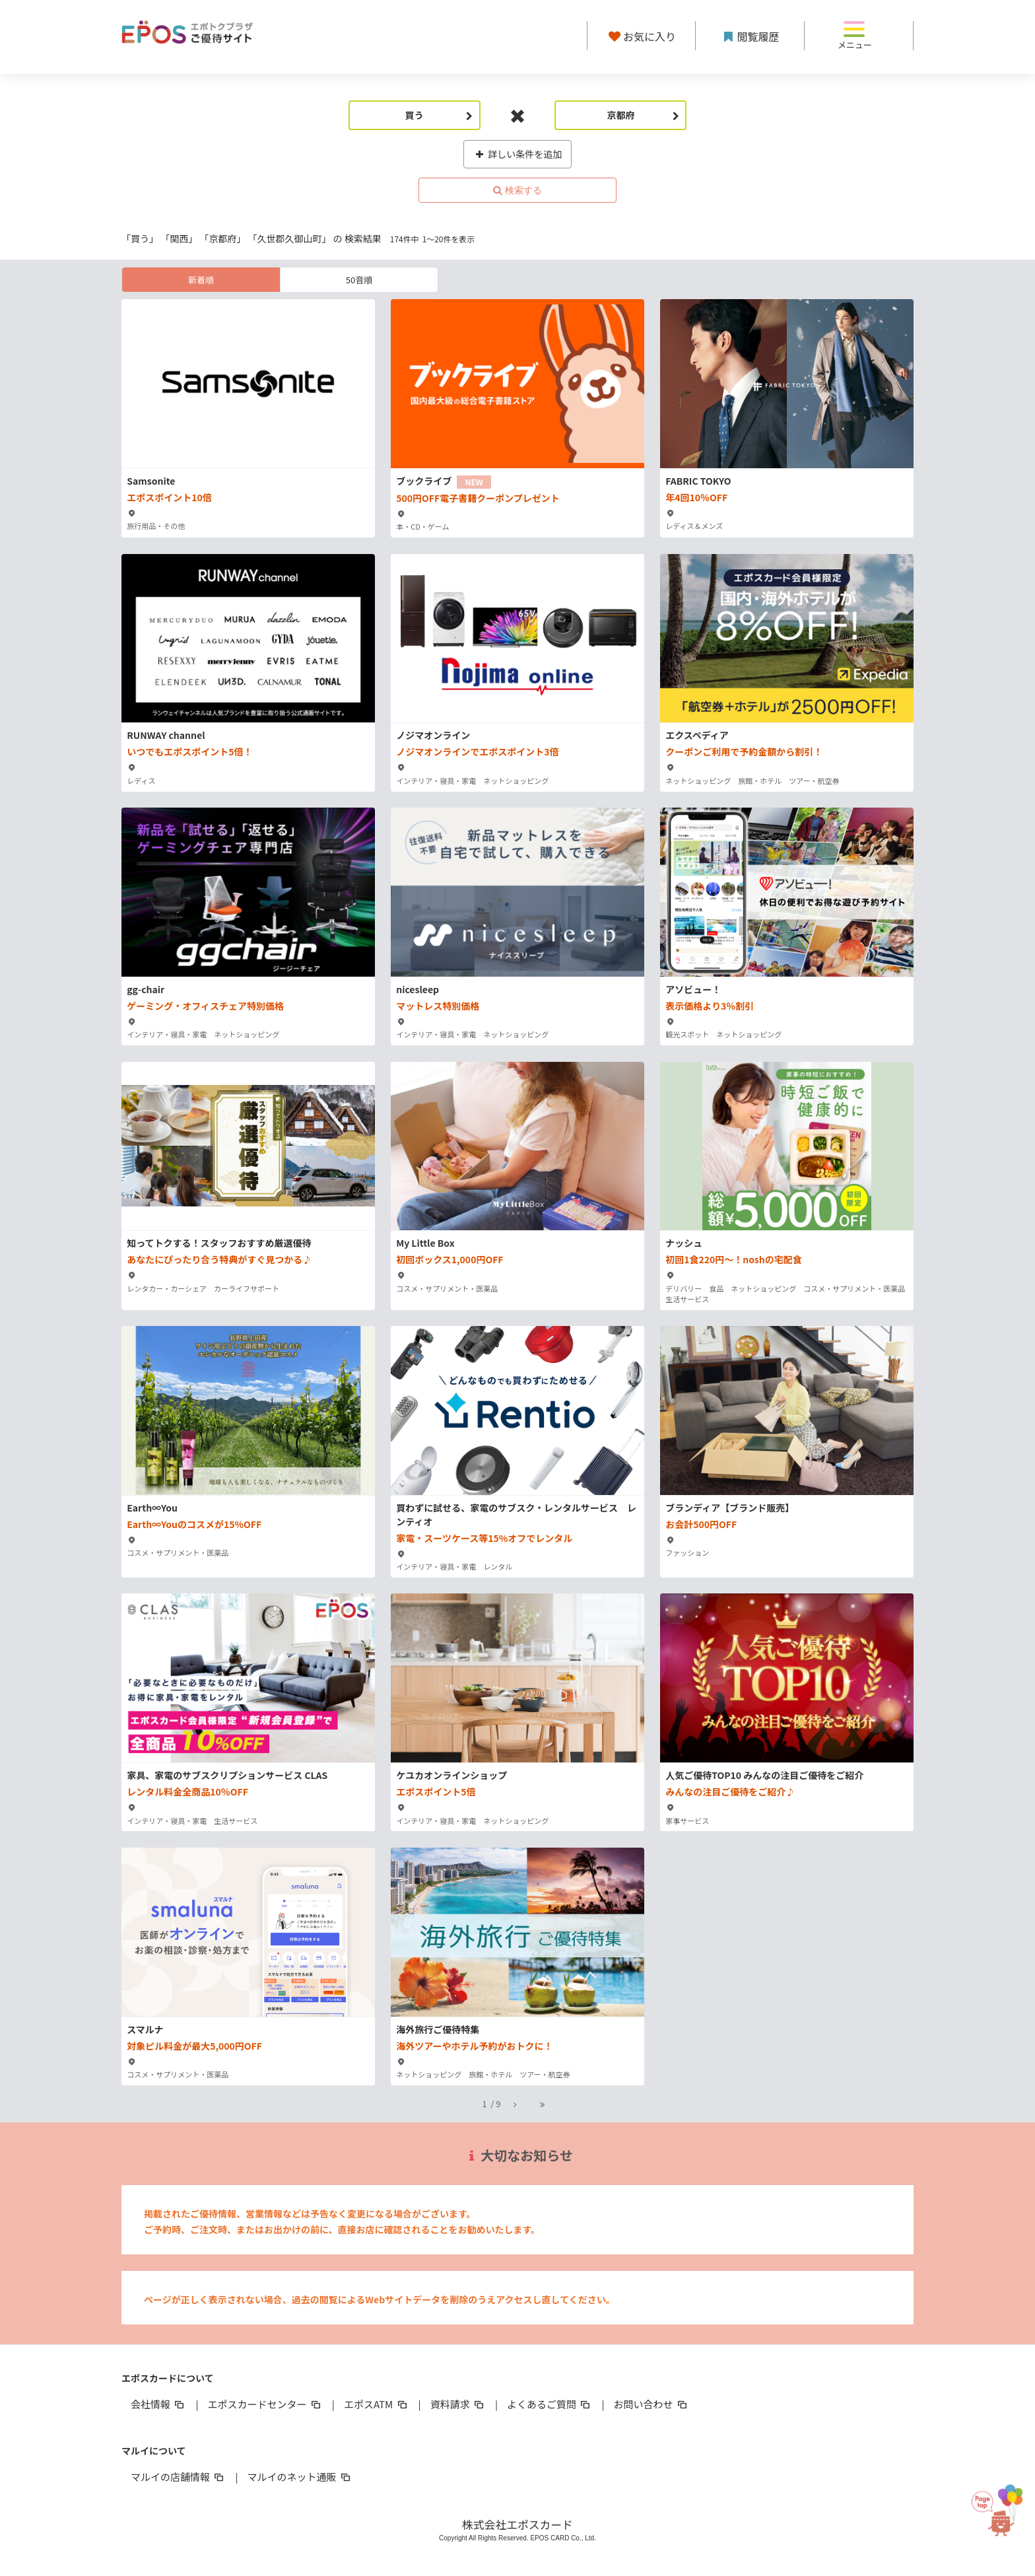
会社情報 (158, 2404)
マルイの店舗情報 (178, 2477)
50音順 (359, 279)
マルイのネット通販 (299, 2477)
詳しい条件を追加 (517, 153)
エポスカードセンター (264, 2404)
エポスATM (376, 2404)
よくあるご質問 (549, 2404)
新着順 (201, 279)
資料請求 (458, 2404)
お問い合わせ (651, 2404)
